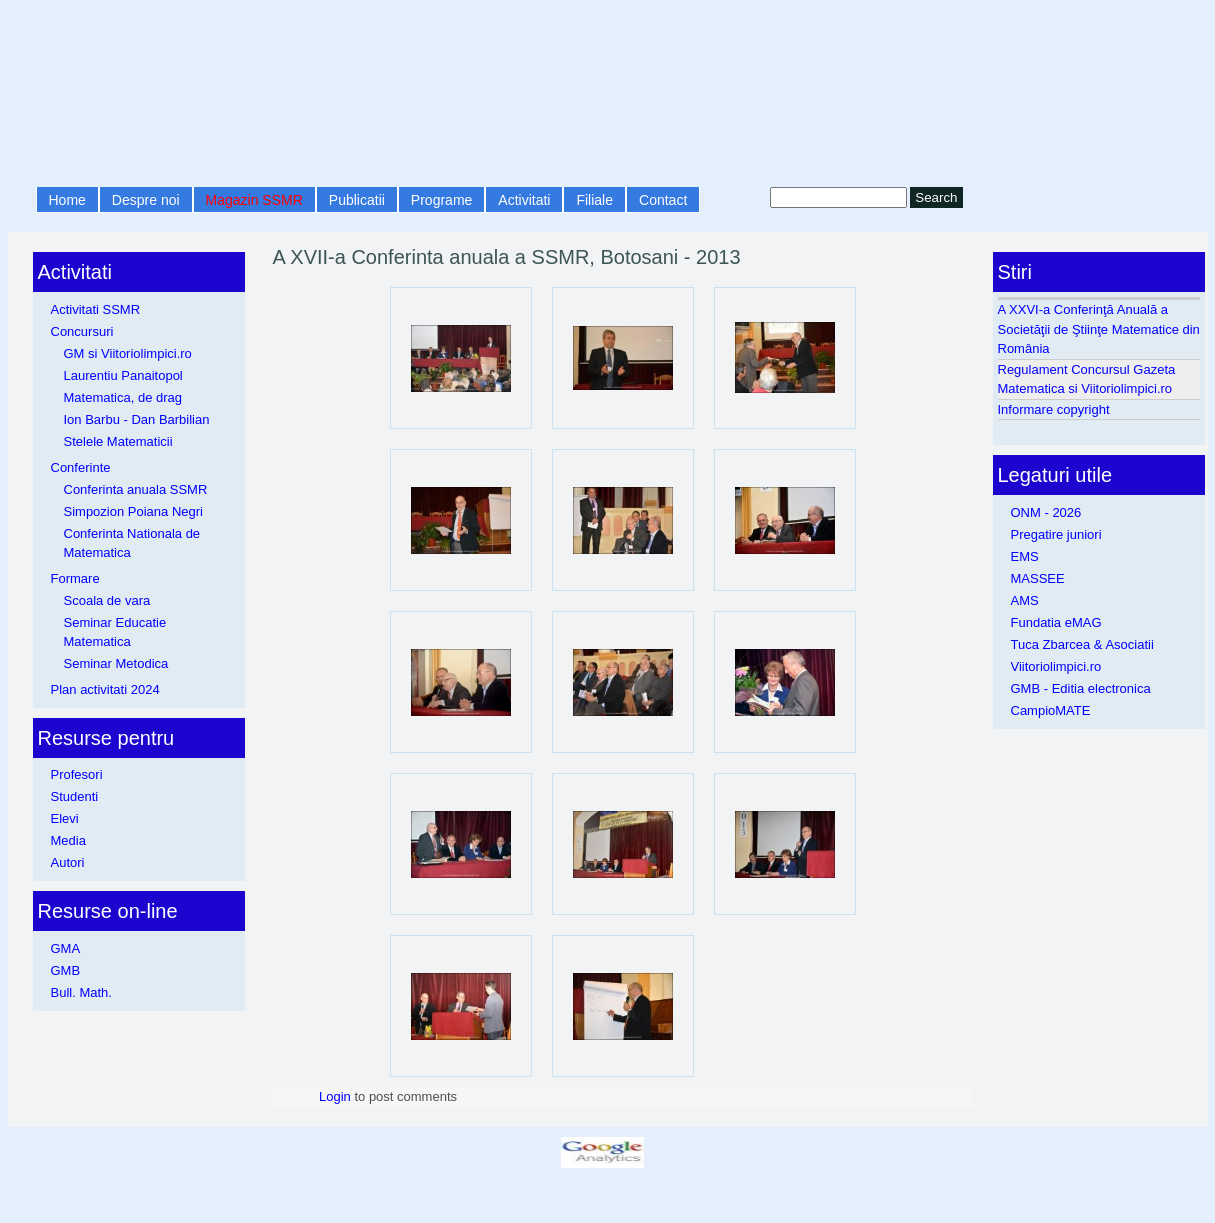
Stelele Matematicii (118, 441)
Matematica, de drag (123, 397)
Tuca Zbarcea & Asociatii (1082, 644)
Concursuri (82, 331)
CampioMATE (1051, 710)
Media (68, 840)
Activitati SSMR (96, 309)
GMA (66, 948)
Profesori (77, 774)
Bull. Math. (81, 992)
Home (67, 200)
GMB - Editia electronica (1081, 688)
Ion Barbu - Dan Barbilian (137, 419)
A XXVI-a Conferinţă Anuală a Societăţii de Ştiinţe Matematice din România (1099, 329)
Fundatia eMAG (1056, 622)
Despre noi (146, 200)
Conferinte (81, 467)
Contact (663, 200)
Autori (68, 862)
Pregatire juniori (1056, 534)
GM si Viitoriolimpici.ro (128, 353)
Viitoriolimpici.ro (1056, 666)
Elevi (65, 818)
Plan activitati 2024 (105, 689)
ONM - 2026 (1046, 512)
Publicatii (357, 200)
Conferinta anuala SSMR (136, 489)
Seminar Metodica (116, 663)
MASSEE (1038, 578)
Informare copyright (1054, 409)
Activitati (524, 200)
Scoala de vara (107, 600)
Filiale (594, 200)
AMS (1025, 600)
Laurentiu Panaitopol (123, 375)
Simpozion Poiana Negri (133, 511)
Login (335, 1096)
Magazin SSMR (254, 200)
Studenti (75, 796)
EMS (1025, 556)
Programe (441, 200)
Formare (75, 578)
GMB (66, 970)
